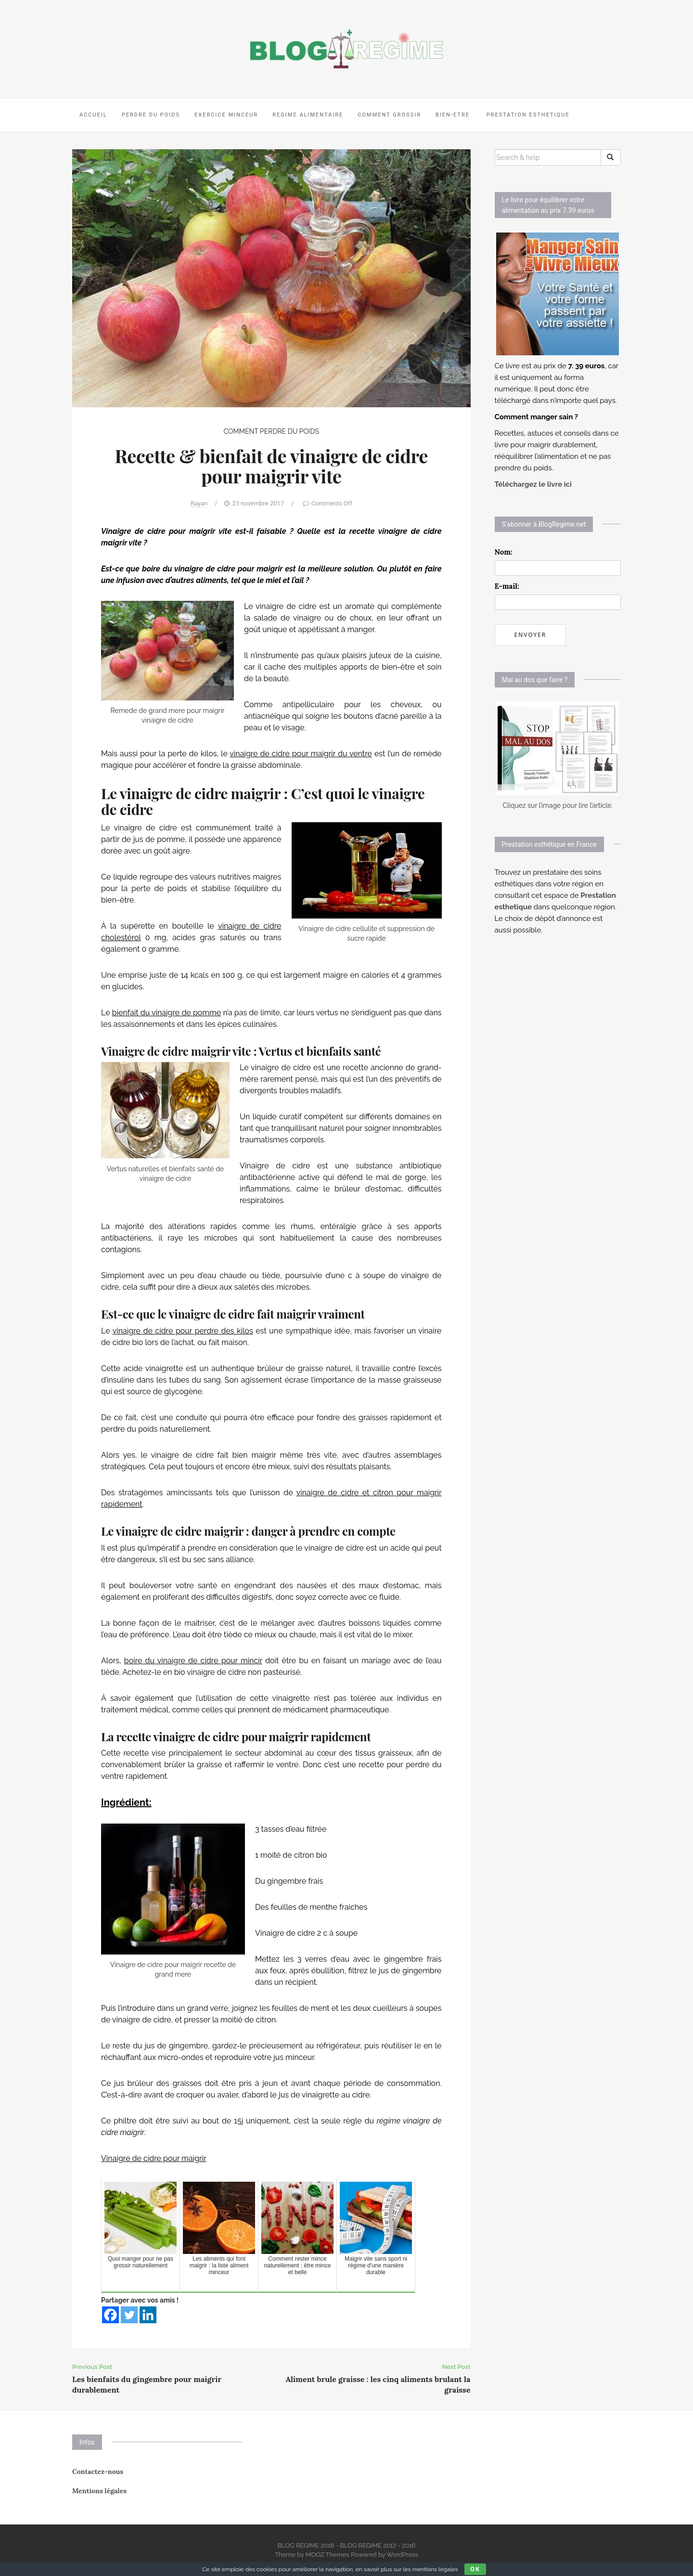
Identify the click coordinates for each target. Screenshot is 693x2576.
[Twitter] (129, 2314)
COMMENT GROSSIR (389, 115)
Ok (475, 2569)
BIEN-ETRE (453, 115)
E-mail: (507, 586)
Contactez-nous (97, 2471)
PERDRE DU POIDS (151, 115)
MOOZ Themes (327, 2554)
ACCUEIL (93, 115)
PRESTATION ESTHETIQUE (527, 115)
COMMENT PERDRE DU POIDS (271, 431)
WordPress (402, 2554)
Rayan (199, 503)
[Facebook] (110, 2314)
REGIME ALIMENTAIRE (307, 115)
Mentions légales (99, 2490)
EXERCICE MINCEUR (226, 115)
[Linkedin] (148, 2314)
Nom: (504, 552)
